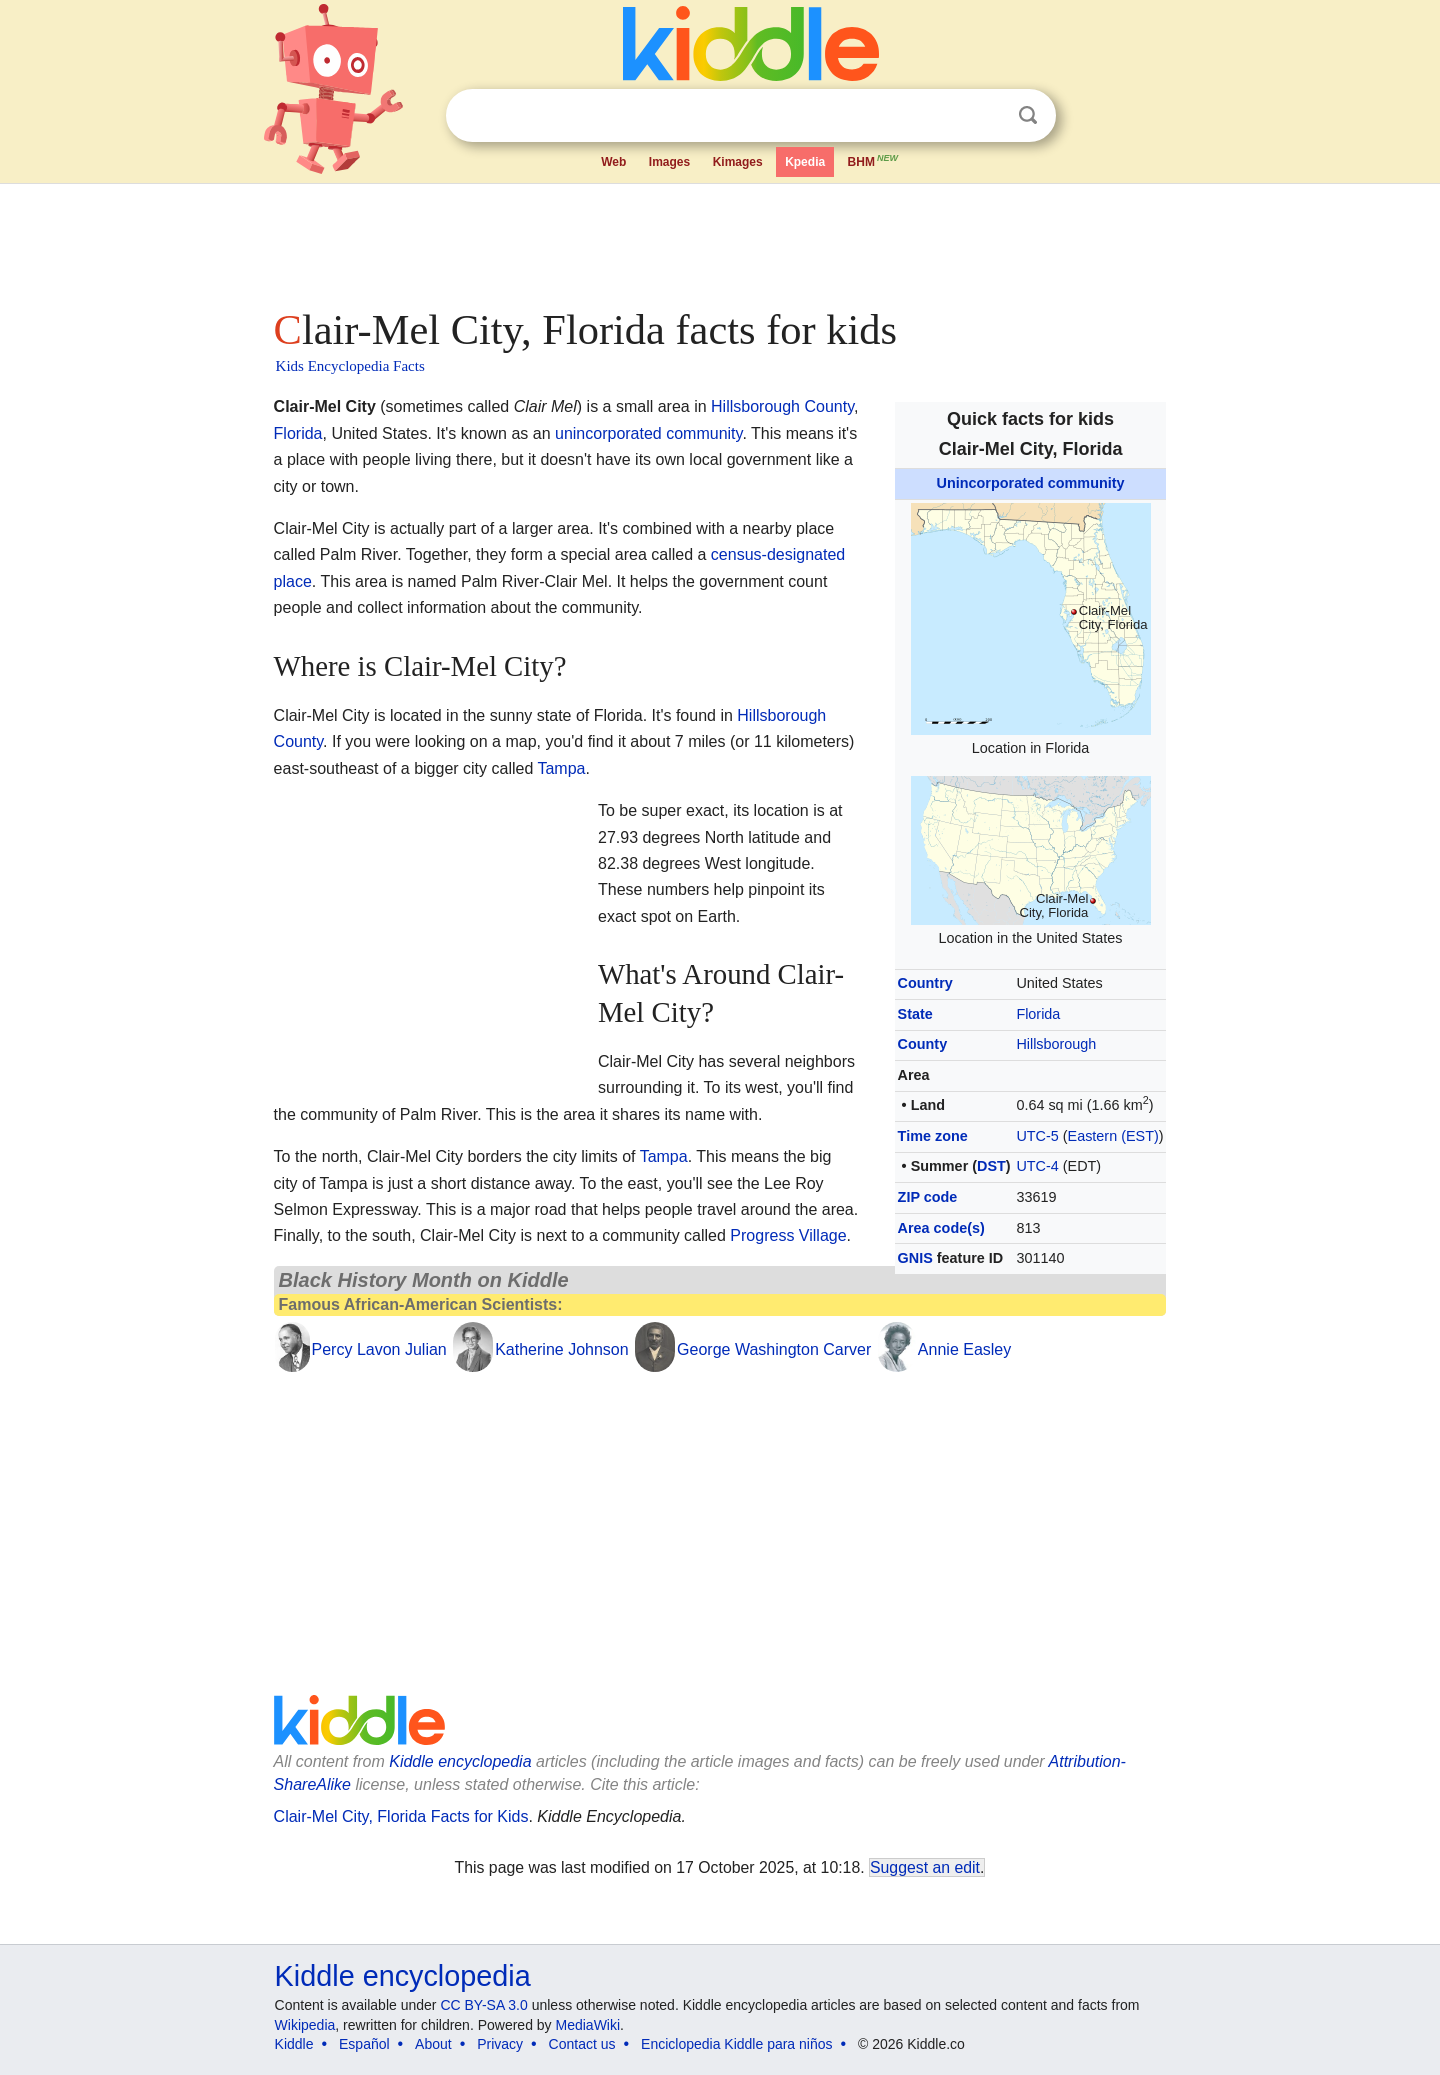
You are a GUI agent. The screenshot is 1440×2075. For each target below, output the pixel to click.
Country (925, 983)
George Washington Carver (774, 1349)
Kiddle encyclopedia (460, 1761)
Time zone (933, 1136)
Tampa (561, 768)
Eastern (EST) (1113, 1136)
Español (364, 2044)
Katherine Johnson (561, 1349)
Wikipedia (305, 2025)
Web (613, 162)
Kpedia (805, 162)
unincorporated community (648, 433)
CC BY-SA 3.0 (483, 2005)
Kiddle (294, 2044)
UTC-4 (1037, 1166)
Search (1028, 115)
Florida (1038, 1014)
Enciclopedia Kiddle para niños (736, 2044)
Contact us (582, 2044)
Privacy (500, 2044)
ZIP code (928, 1197)
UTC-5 (1037, 1136)
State (915, 1014)
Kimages (738, 162)
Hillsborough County (782, 406)
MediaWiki (588, 2025)
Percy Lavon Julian (379, 1349)
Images (669, 162)
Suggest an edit (925, 1867)
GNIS (915, 1258)
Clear (987, 116)
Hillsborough (1056, 1044)
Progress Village (788, 1235)
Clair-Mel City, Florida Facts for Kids (401, 1816)
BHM (874, 160)
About (433, 2044)
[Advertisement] (719, 240)
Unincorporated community (1031, 483)
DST (991, 1166)
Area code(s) (941, 1228)
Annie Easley (964, 1349)
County (923, 1044)
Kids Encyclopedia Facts (350, 366)
